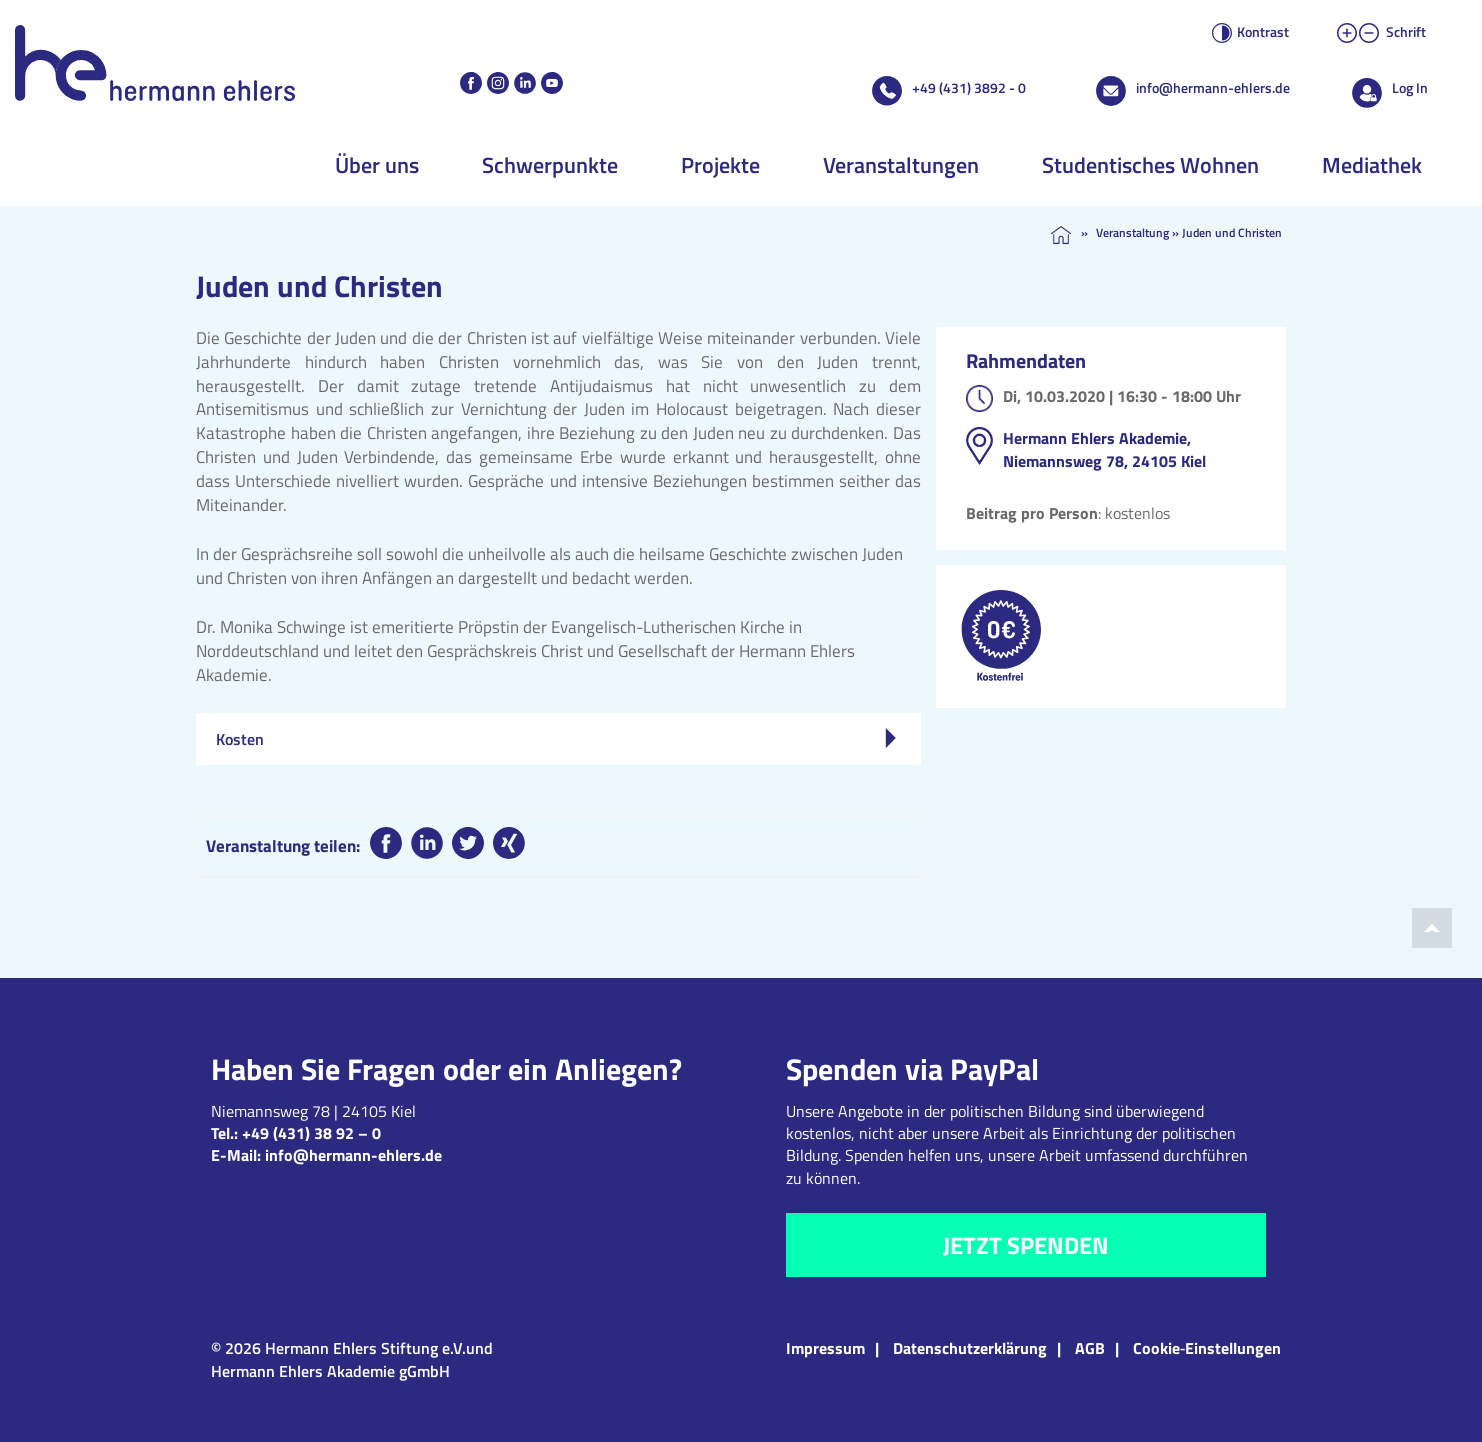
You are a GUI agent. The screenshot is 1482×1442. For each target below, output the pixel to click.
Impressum (825, 1348)
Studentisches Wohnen (1150, 165)
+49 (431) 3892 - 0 (969, 87)
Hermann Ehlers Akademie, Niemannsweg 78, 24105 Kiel (1104, 449)
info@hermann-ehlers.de (1213, 87)
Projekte (720, 165)
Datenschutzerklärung (970, 1348)
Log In (1410, 87)
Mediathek (1372, 165)
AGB (1090, 1348)
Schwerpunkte (550, 165)
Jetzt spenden (1026, 1245)
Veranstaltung (1132, 232)
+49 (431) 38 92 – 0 (311, 1133)
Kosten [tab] (556, 739)
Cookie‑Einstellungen (1207, 1348)
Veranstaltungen (901, 165)
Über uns (377, 165)
